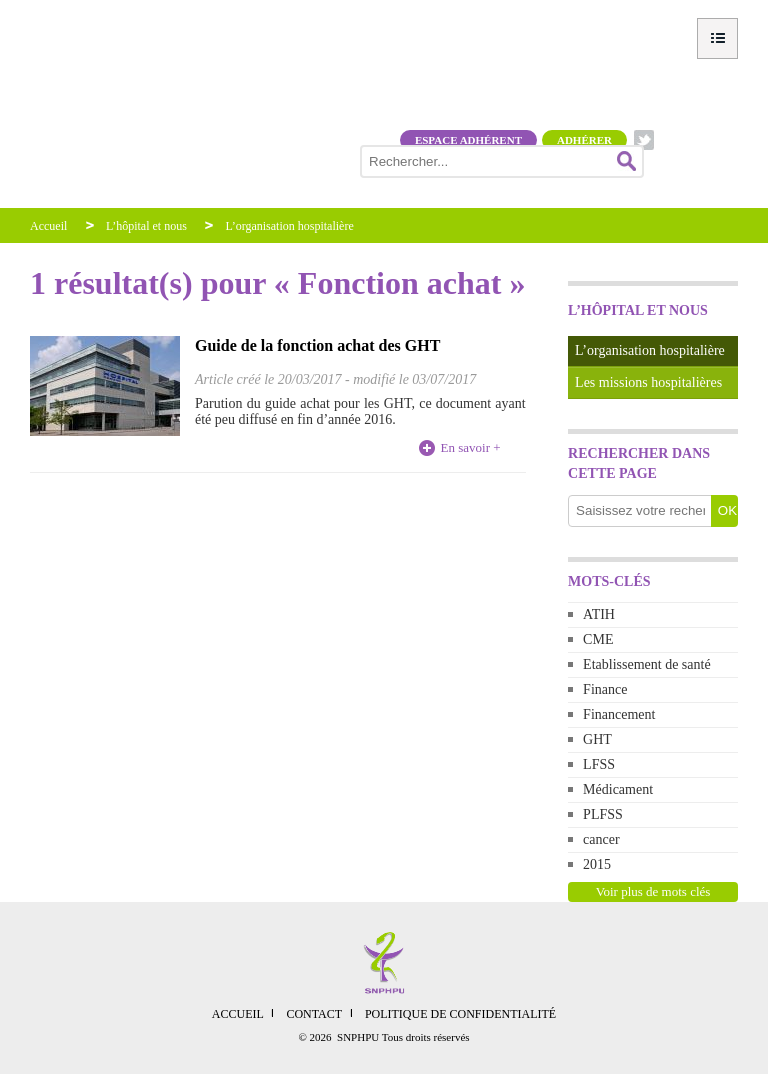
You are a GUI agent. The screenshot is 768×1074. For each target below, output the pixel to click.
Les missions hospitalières (648, 382)
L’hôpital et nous (146, 226)
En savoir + (471, 447)
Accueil (48, 226)
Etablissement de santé (647, 664)
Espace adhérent (468, 140)
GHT (597, 739)
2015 (597, 864)
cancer (601, 839)
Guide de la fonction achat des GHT (317, 345)
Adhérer (584, 140)
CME (598, 639)
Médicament (618, 789)
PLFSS (603, 814)
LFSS (599, 764)
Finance (605, 689)
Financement (619, 714)
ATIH (599, 614)
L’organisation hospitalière (289, 226)
